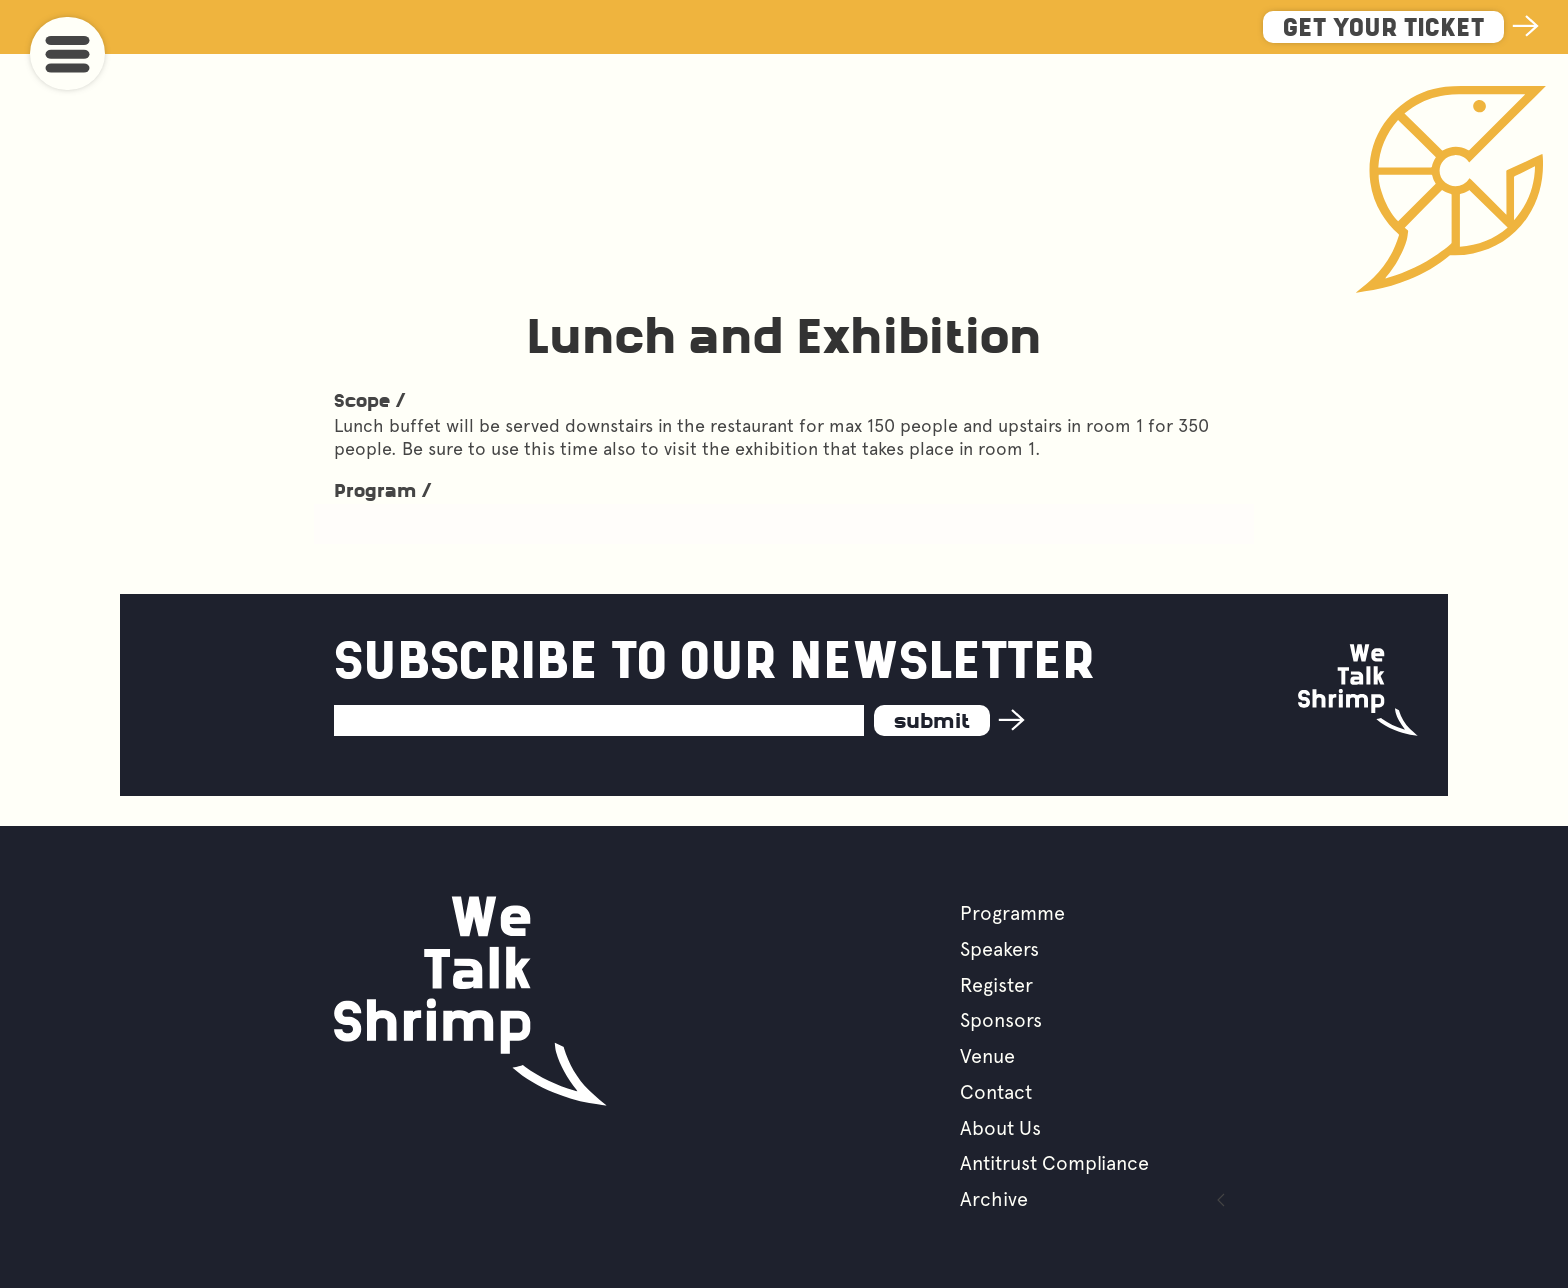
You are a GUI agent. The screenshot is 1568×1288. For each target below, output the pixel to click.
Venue (987, 1056)
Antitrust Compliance (1054, 1163)
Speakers (999, 949)
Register (996, 985)
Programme (1012, 913)
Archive (994, 1199)
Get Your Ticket (1383, 29)
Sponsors (1001, 1020)
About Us (1000, 1128)
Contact (996, 1092)
